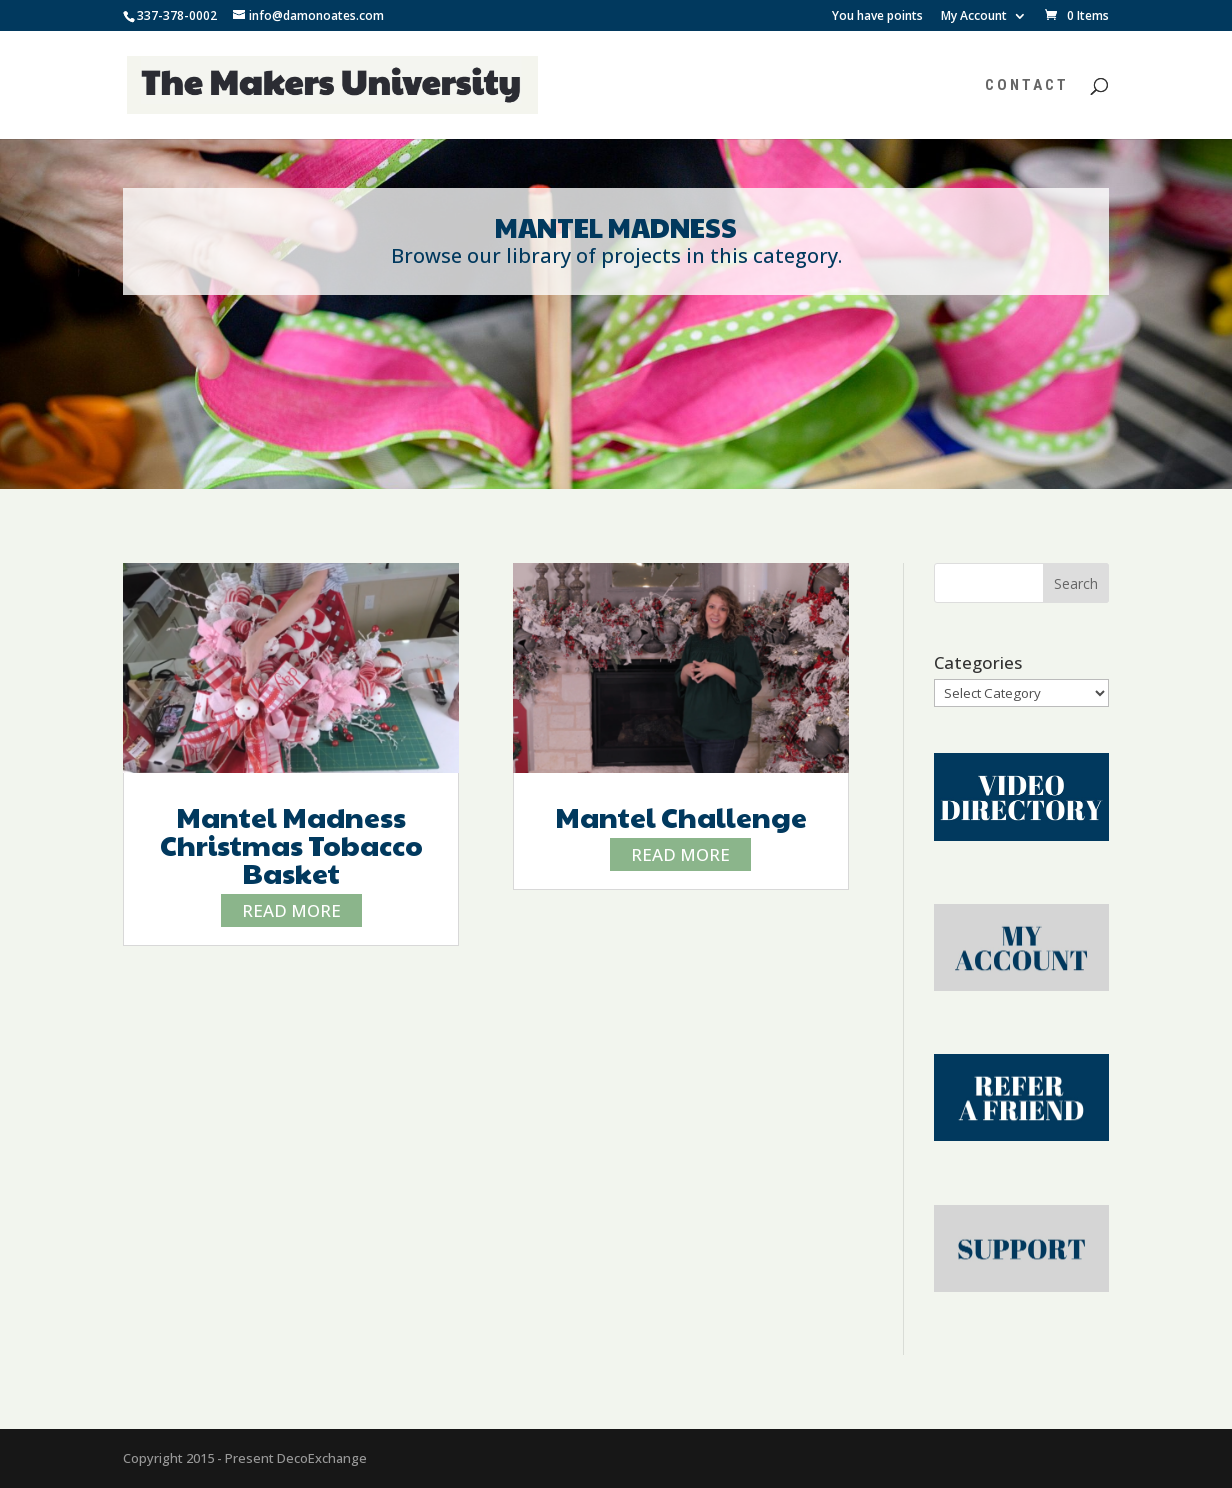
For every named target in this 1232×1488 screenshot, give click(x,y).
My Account (974, 17)
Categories (978, 662)
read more (291, 910)
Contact (1027, 86)
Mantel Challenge (681, 816)
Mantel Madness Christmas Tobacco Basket (291, 844)
